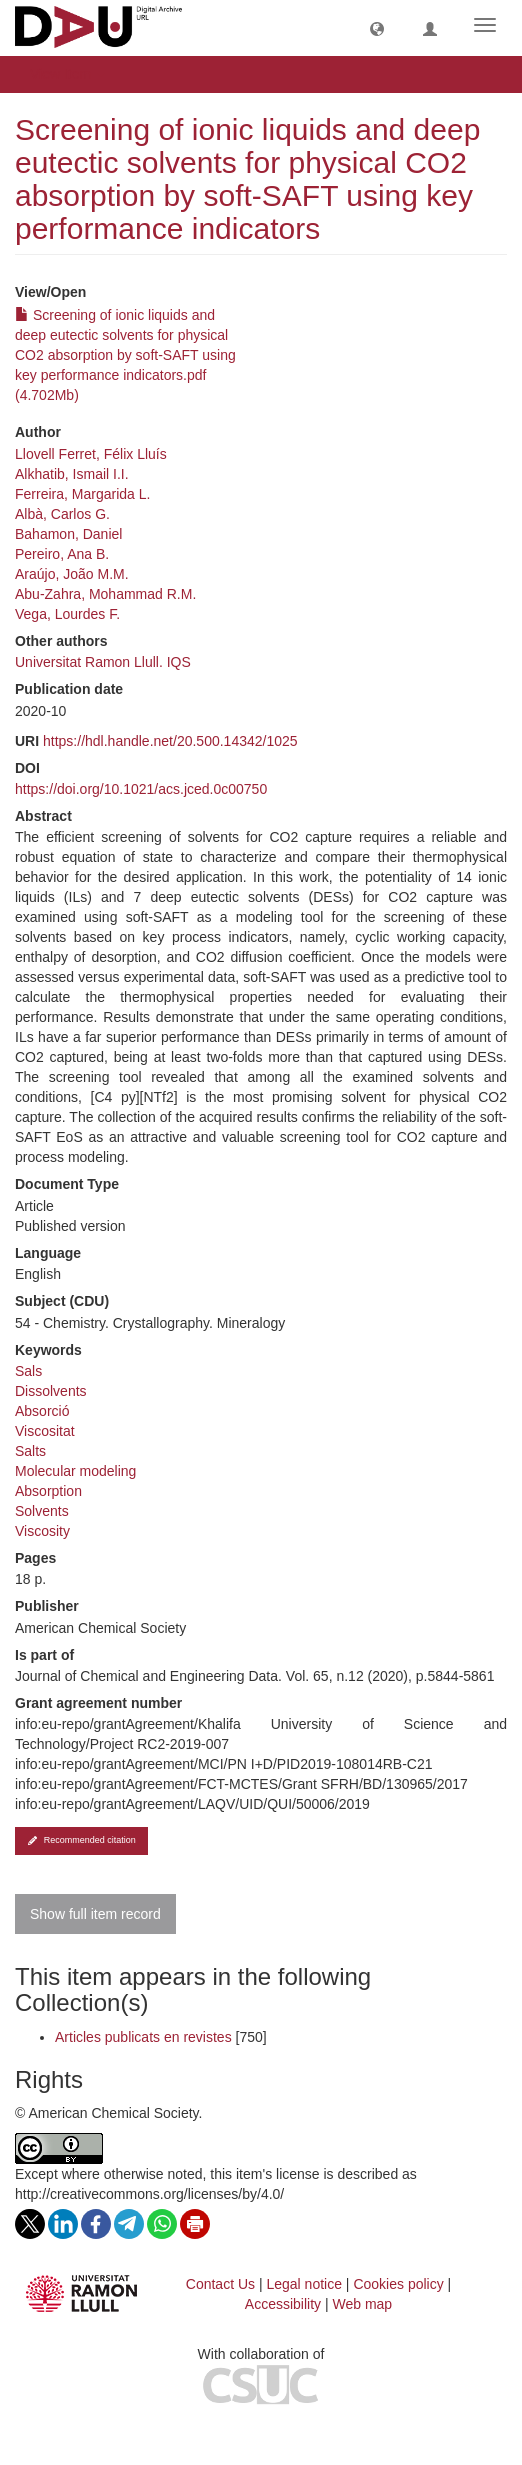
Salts (30, 1451)
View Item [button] (67, 74)
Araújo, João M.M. (72, 574)
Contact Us (220, 2284)
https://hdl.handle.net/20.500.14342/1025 (170, 741)
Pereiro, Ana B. (62, 554)
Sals (28, 1371)
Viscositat (45, 1431)
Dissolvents (51, 1391)
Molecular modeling (75, 1471)
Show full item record (95, 1914)
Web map (363, 2304)
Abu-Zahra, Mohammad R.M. (105, 594)
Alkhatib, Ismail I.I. (72, 474)
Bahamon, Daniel (68, 534)
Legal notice (304, 2284)
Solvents (42, 1511)
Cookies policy (398, 2284)
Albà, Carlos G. (62, 514)
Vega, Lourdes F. (67, 614)
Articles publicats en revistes (143, 2037)
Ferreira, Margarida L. (82, 494)
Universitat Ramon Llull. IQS (103, 662)
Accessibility (283, 2304)
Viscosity (42, 1531)
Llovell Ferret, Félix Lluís (91, 454)
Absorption (48, 1491)
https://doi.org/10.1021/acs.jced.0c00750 (141, 789)
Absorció (42, 1411)
